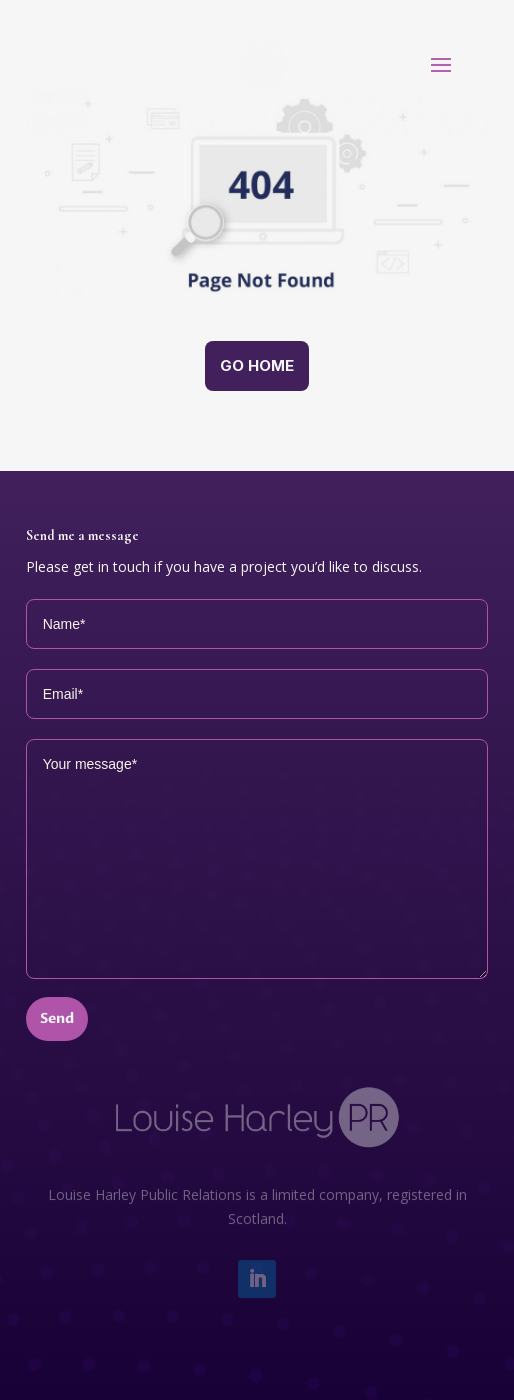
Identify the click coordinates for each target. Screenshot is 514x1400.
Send (57, 1018)
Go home (257, 365)
